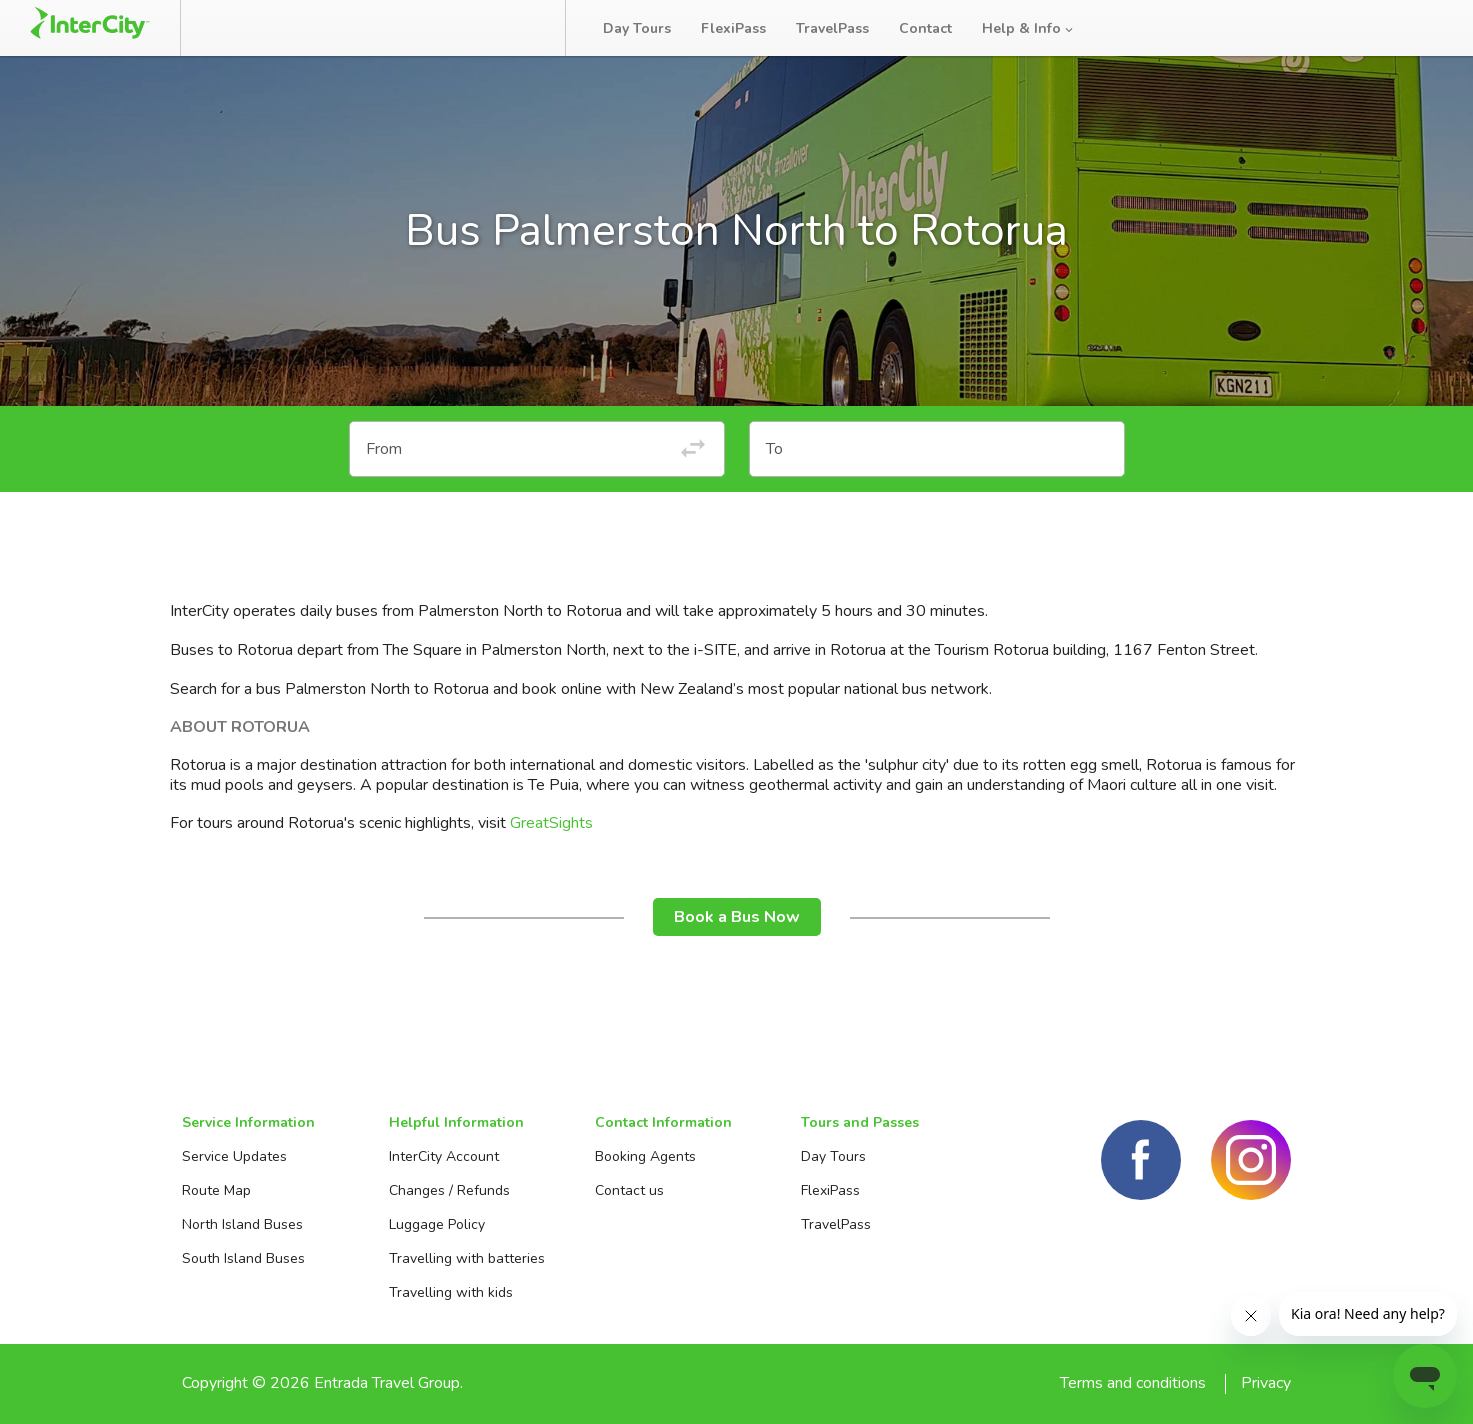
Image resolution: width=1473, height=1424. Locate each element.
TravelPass (832, 28)
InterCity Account (444, 1156)
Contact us (629, 1190)
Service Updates (234, 1156)
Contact (925, 28)
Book (242, 28)
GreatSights (551, 823)
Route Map (216, 1190)
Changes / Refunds (449, 1190)
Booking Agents (645, 1156)
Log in (1417, 29)
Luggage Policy (437, 1224)
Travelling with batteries (467, 1258)
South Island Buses (243, 1258)
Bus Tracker (471, 28)
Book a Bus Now (737, 917)
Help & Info (1029, 28)
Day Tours (637, 28)
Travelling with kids (451, 1292)
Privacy (1266, 1383)
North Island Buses (242, 1224)
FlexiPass (733, 28)
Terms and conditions (1133, 1383)
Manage (341, 28)
